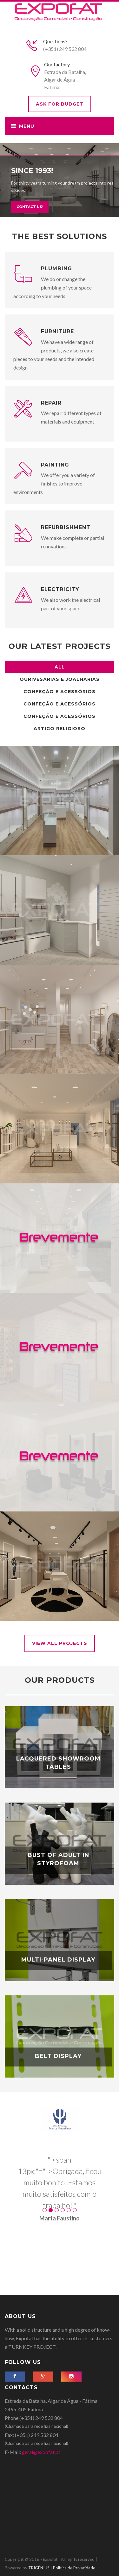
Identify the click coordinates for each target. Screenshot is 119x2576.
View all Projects (59, 1643)
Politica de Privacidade (74, 2567)
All (60, 667)
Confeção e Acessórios (59, 691)
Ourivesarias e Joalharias (60, 679)
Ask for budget (59, 104)
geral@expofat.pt (41, 2452)
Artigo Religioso (59, 728)
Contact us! (30, 194)
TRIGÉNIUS (39, 2567)
